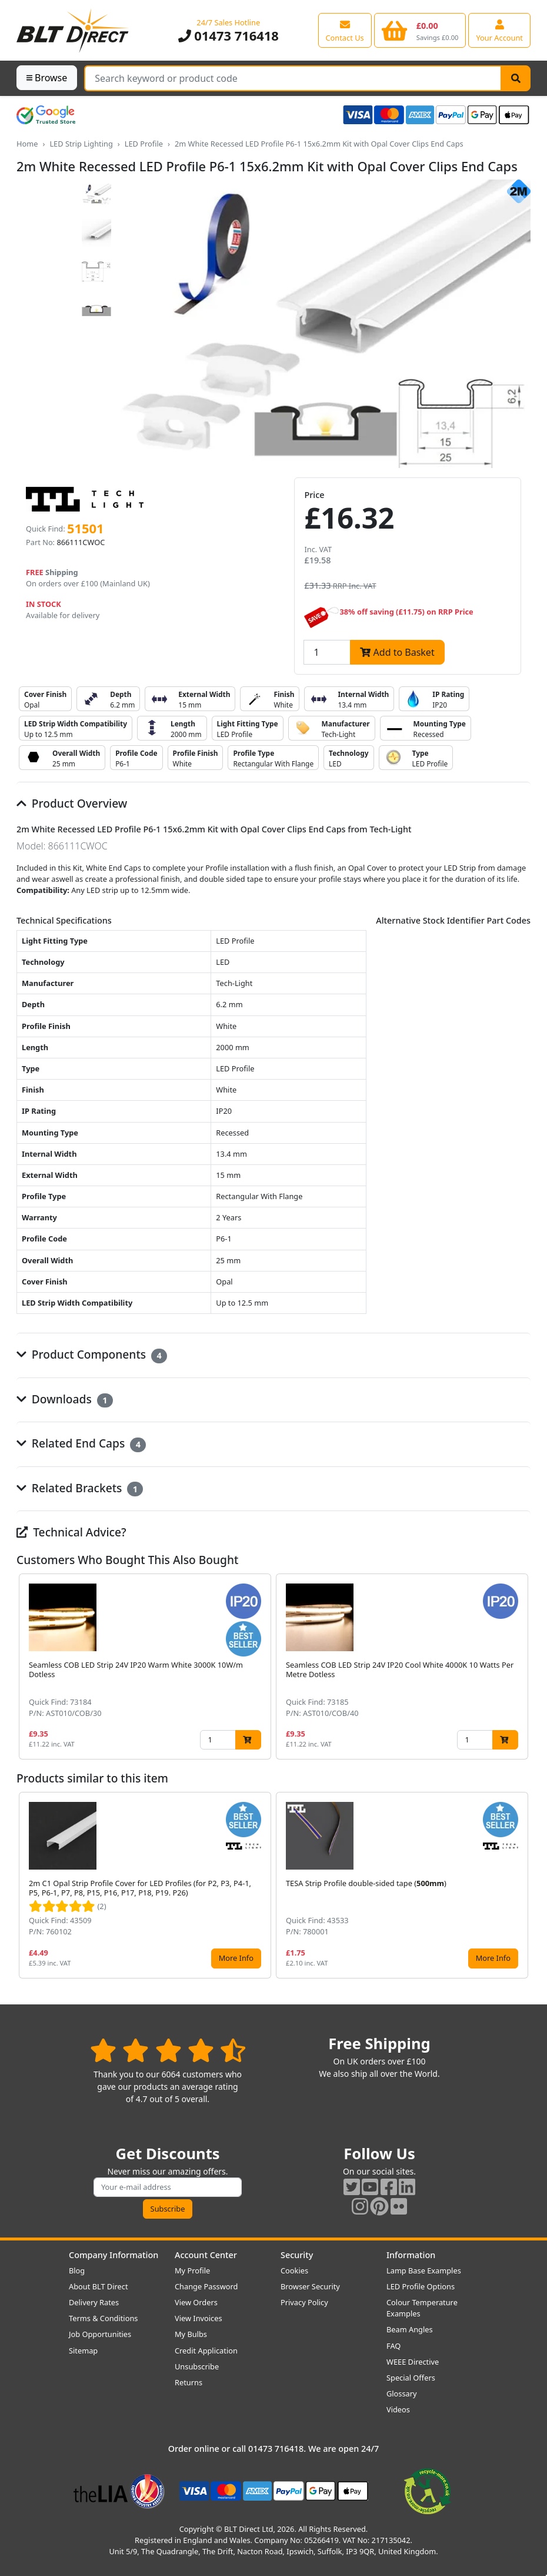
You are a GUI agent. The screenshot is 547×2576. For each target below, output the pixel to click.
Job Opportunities (100, 2334)
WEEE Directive (412, 2361)
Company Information (113, 2254)
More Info (236, 1958)
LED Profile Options (420, 2286)
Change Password (206, 2286)
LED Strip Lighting (80, 143)
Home (27, 143)
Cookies (294, 2270)
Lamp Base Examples (423, 2270)
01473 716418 (228, 35)
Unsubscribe (197, 2366)
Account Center (206, 2254)
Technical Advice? (71, 1532)
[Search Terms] (293, 78)
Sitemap (83, 2350)
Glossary (401, 2393)
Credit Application (206, 2350)
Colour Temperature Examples (422, 2308)
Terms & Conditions (103, 2318)
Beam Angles (409, 2329)
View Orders (196, 2302)
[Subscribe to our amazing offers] (168, 2187)
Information (410, 2254)
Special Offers (410, 2377)
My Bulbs (191, 2334)
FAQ (393, 2346)
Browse (46, 77)
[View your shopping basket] (420, 30)
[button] (521, 1666)
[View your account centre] (499, 30)
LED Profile (144, 143)
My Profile (192, 2270)
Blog (77, 2270)
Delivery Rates (94, 2302)
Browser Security (310, 2286)
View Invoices (198, 2318)
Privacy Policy (304, 2302)
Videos (398, 2409)
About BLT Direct (98, 2286)
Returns (188, 2382)
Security (297, 2254)
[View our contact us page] (345, 30)
